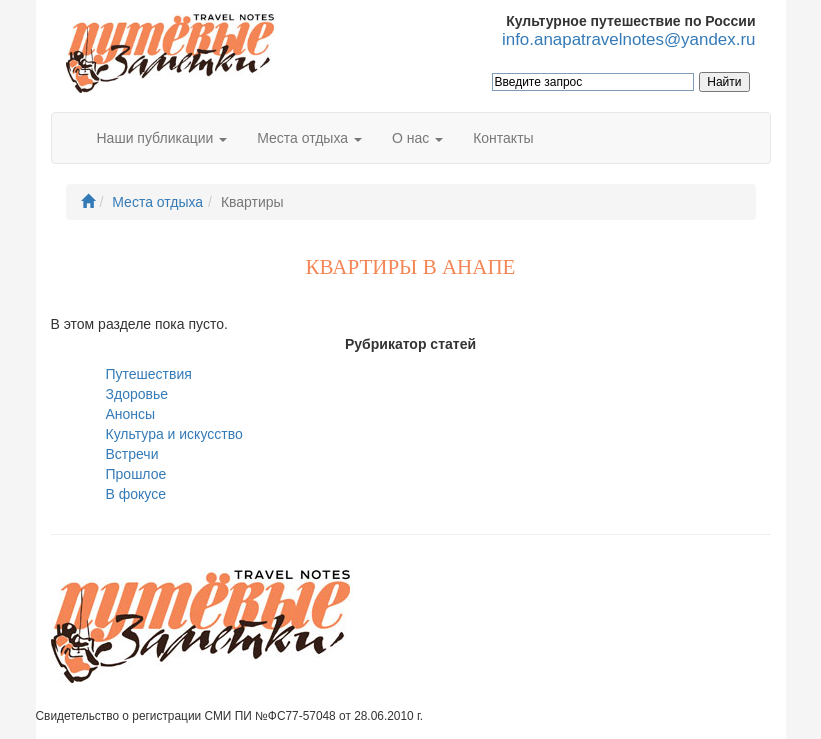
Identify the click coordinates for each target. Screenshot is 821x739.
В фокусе (136, 494)
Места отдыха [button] (309, 138)
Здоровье (137, 394)
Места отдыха (157, 202)
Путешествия (149, 374)
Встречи (132, 454)
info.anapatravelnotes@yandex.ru (629, 39)
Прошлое (136, 474)
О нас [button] (417, 138)
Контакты (503, 138)
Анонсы (131, 414)
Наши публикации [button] (162, 138)
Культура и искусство (174, 434)
